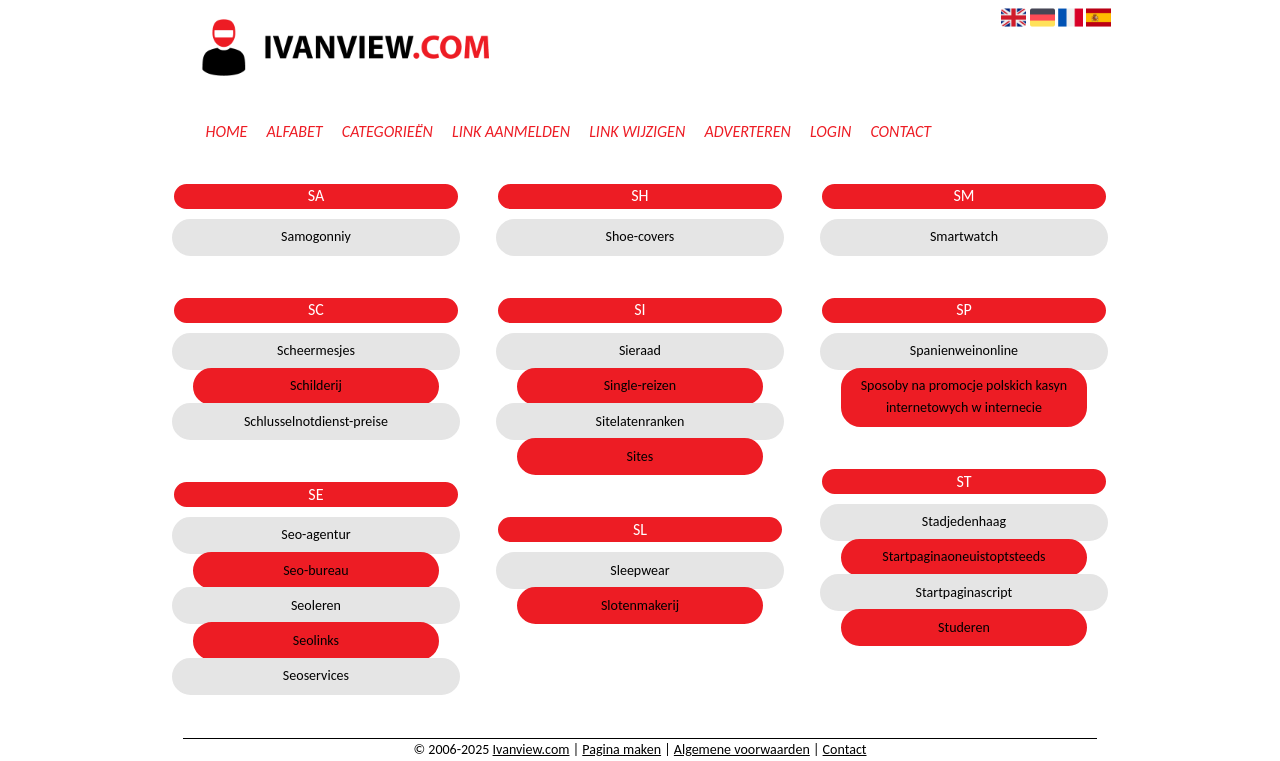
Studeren (964, 627)
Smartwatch (964, 236)
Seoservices (316, 675)
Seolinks (316, 640)
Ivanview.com (531, 749)
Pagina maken (621, 749)
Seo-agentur (315, 534)
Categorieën (387, 131)
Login (830, 131)
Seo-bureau (316, 570)
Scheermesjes (316, 350)
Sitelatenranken (640, 421)
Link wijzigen (637, 131)
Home (226, 131)
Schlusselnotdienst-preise (316, 421)
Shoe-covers (640, 236)
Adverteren (747, 131)
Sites (640, 456)
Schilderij (316, 385)
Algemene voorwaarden (742, 749)
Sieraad (640, 350)
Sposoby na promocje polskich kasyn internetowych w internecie (964, 396)
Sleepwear (639, 570)
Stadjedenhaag (964, 521)
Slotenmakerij (640, 605)
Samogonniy (316, 236)
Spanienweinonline (964, 350)
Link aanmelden (511, 131)
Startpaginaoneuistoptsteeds (963, 556)
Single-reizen (640, 385)
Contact (900, 131)
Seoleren (316, 605)
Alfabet (295, 131)
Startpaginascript (964, 592)
